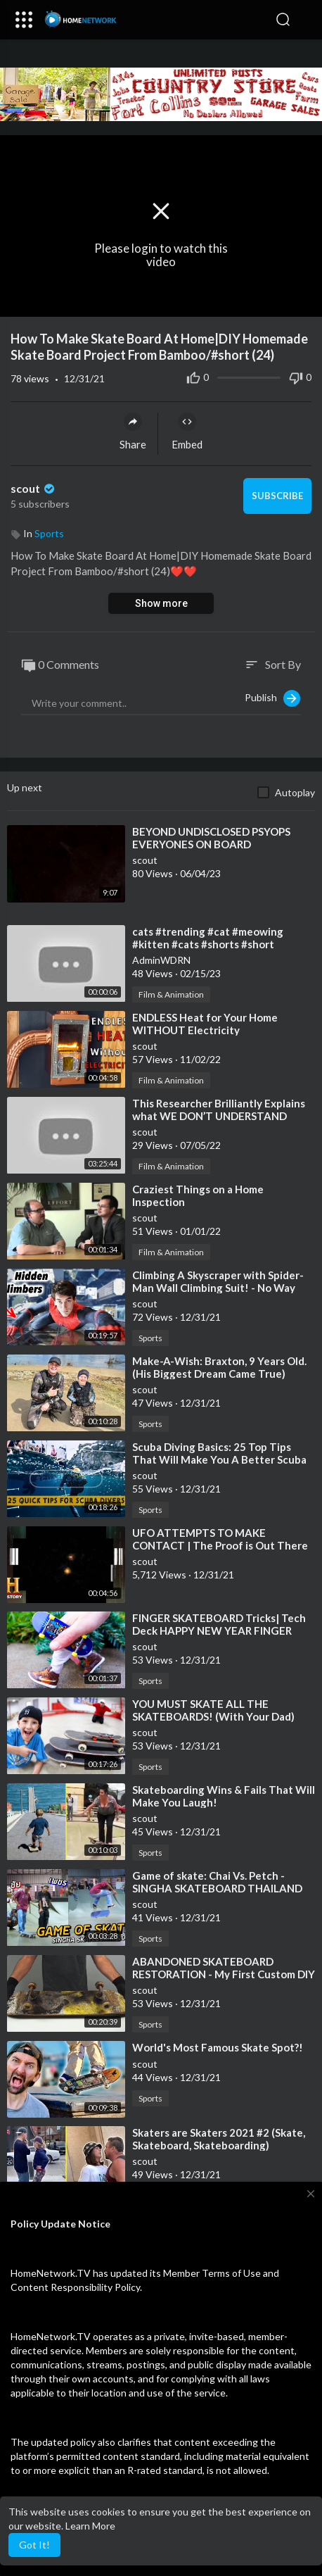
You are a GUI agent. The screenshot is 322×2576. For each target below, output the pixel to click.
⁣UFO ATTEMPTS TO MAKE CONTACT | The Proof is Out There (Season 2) (220, 1545)
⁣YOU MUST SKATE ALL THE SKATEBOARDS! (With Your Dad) (213, 1710)
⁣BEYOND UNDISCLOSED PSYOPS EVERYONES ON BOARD (211, 837)
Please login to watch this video (161, 255)
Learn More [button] (90, 2526)
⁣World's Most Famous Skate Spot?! (217, 2047)
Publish (272, 698)
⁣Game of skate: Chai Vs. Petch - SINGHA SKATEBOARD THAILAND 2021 (217, 1888)
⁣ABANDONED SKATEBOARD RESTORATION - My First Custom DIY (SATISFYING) (223, 1974)
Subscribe (277, 495)
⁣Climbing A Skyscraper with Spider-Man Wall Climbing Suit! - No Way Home (218, 1288)
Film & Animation (171, 994)
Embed (187, 432)
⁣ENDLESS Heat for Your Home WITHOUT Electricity (205, 1023)
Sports (49, 533)
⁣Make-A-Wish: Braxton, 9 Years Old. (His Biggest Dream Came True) (219, 1367)
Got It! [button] (34, 2545)
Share (133, 432)
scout (34, 488)
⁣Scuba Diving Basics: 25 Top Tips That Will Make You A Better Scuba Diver (219, 1459)
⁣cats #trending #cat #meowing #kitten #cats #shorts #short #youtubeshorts (207, 944)
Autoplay (295, 792)
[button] (304, 20)
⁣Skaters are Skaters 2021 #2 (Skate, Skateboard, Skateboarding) (218, 2138)
